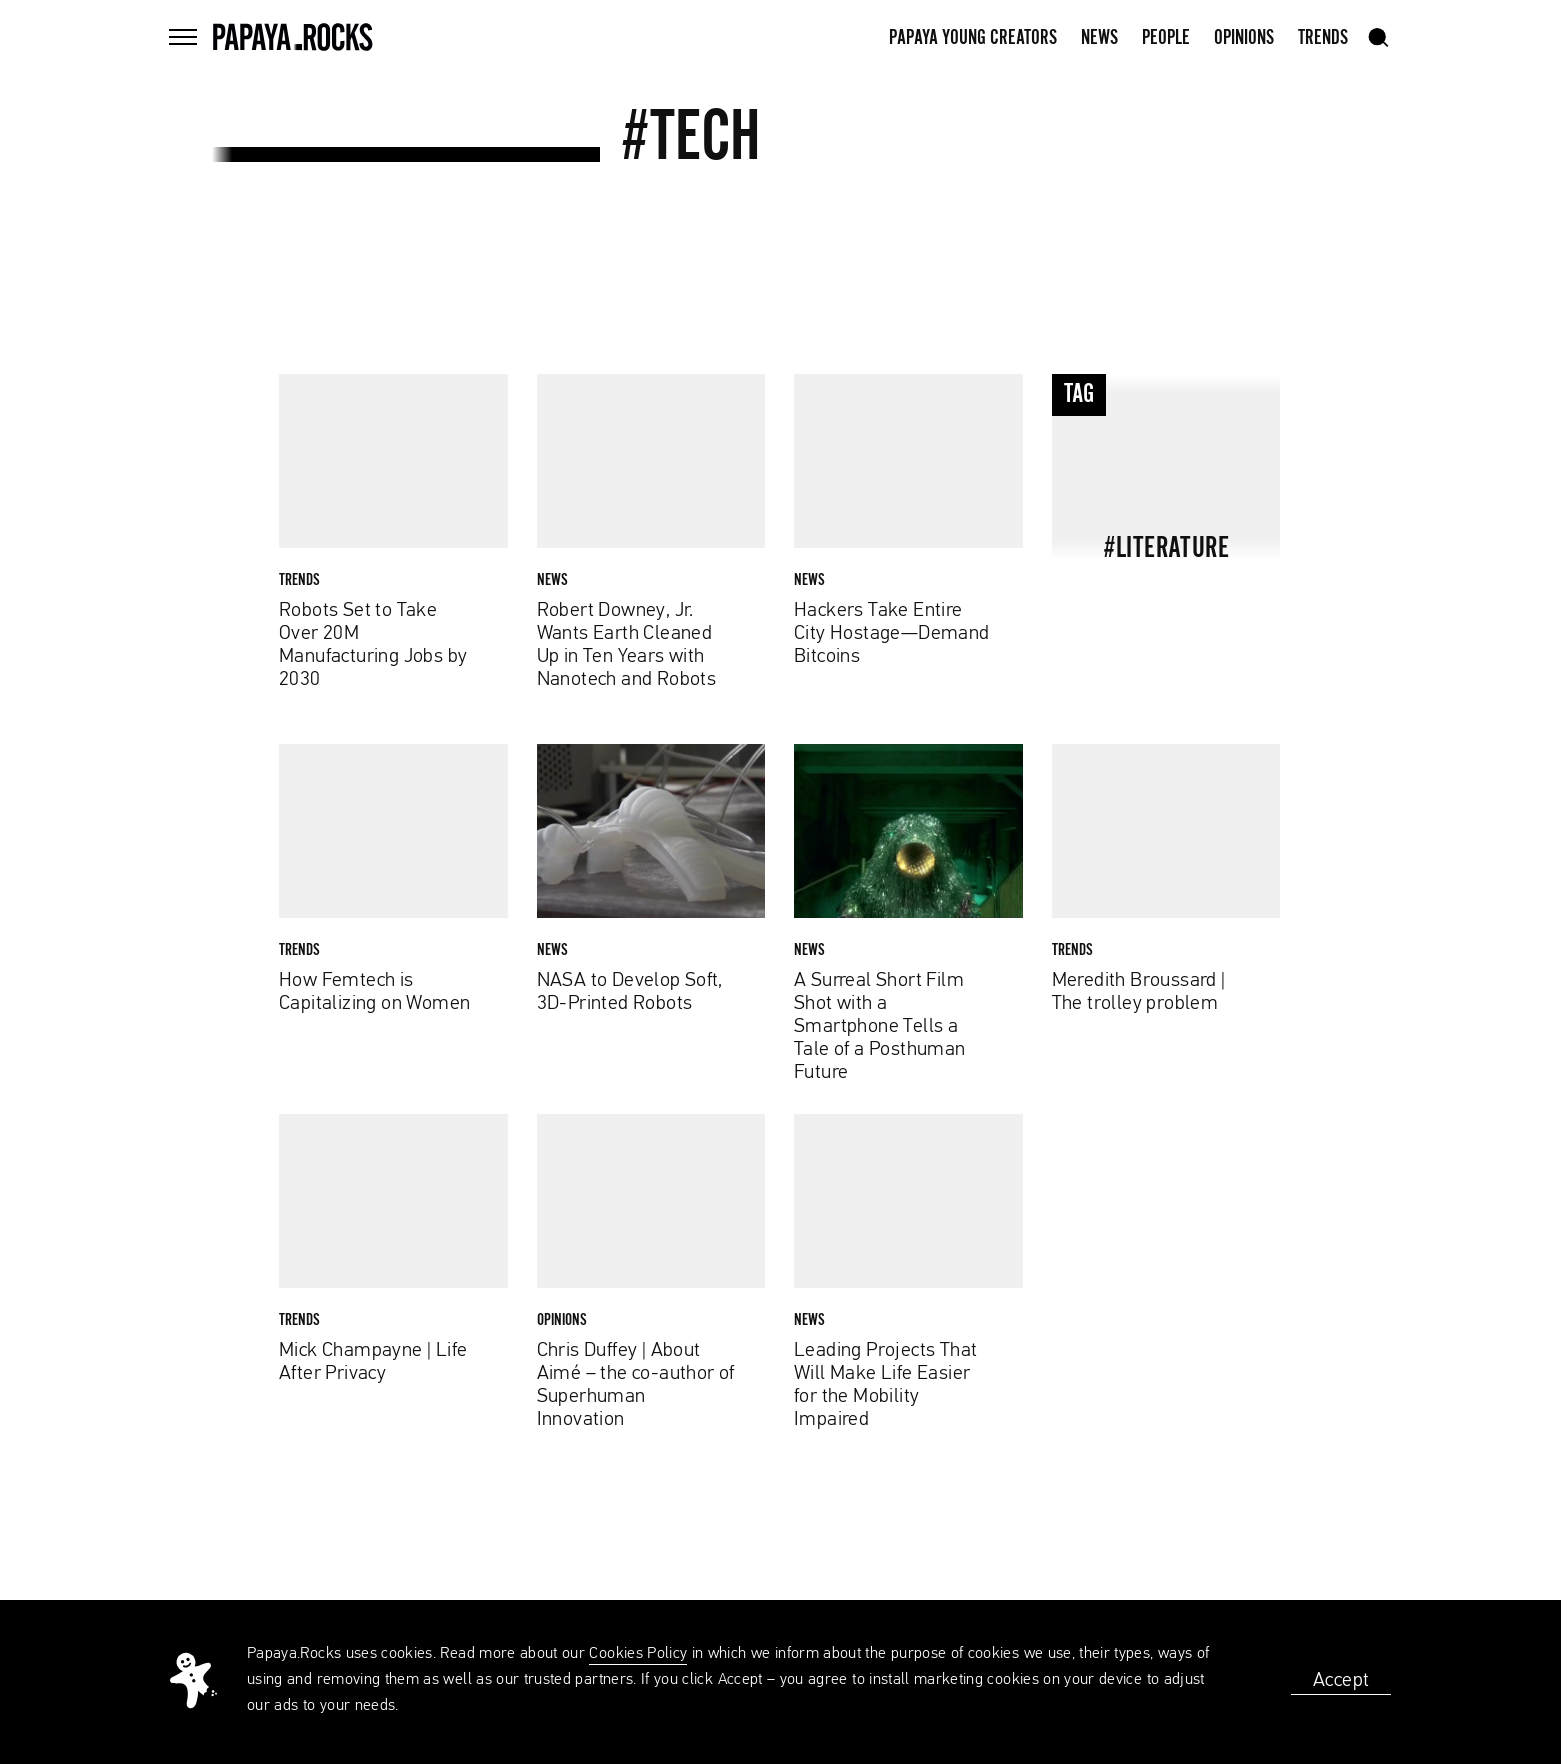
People (1166, 38)
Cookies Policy (638, 1654)
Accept (1341, 1680)
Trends (1323, 38)
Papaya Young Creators (973, 38)
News (1099, 38)
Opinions (1244, 38)
